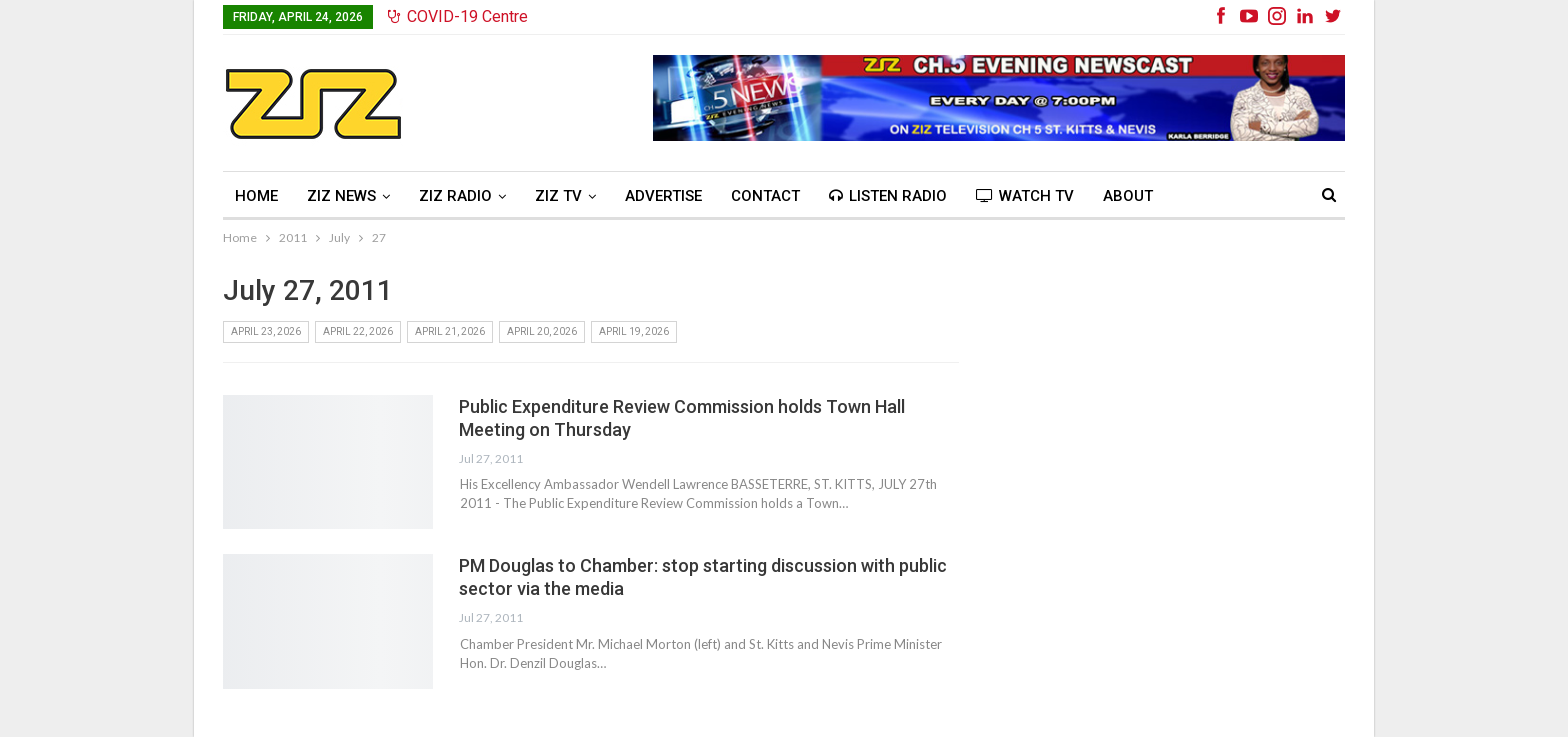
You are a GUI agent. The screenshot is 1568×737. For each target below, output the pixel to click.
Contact (765, 196)
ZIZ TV (558, 196)
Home (256, 196)
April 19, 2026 (634, 331)
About (1128, 196)
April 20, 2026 (542, 331)
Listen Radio (888, 196)
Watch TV (1025, 196)
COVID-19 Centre (458, 16)
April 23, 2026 (266, 331)
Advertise (663, 196)
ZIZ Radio (455, 196)
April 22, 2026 (358, 331)
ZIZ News (341, 196)
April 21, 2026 (450, 331)
